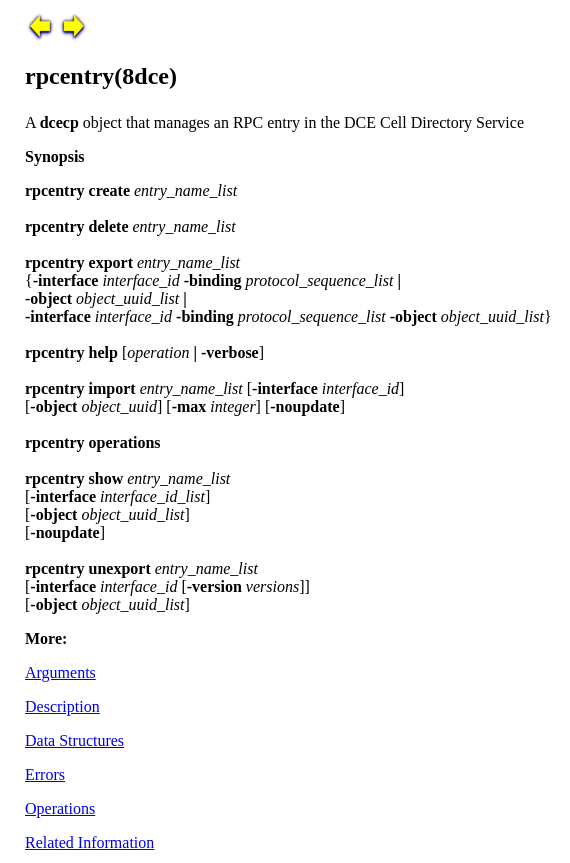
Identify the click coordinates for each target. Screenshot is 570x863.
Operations (60, 808)
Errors (45, 774)
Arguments (60, 672)
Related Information (89, 842)
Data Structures (74, 740)
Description (62, 706)
